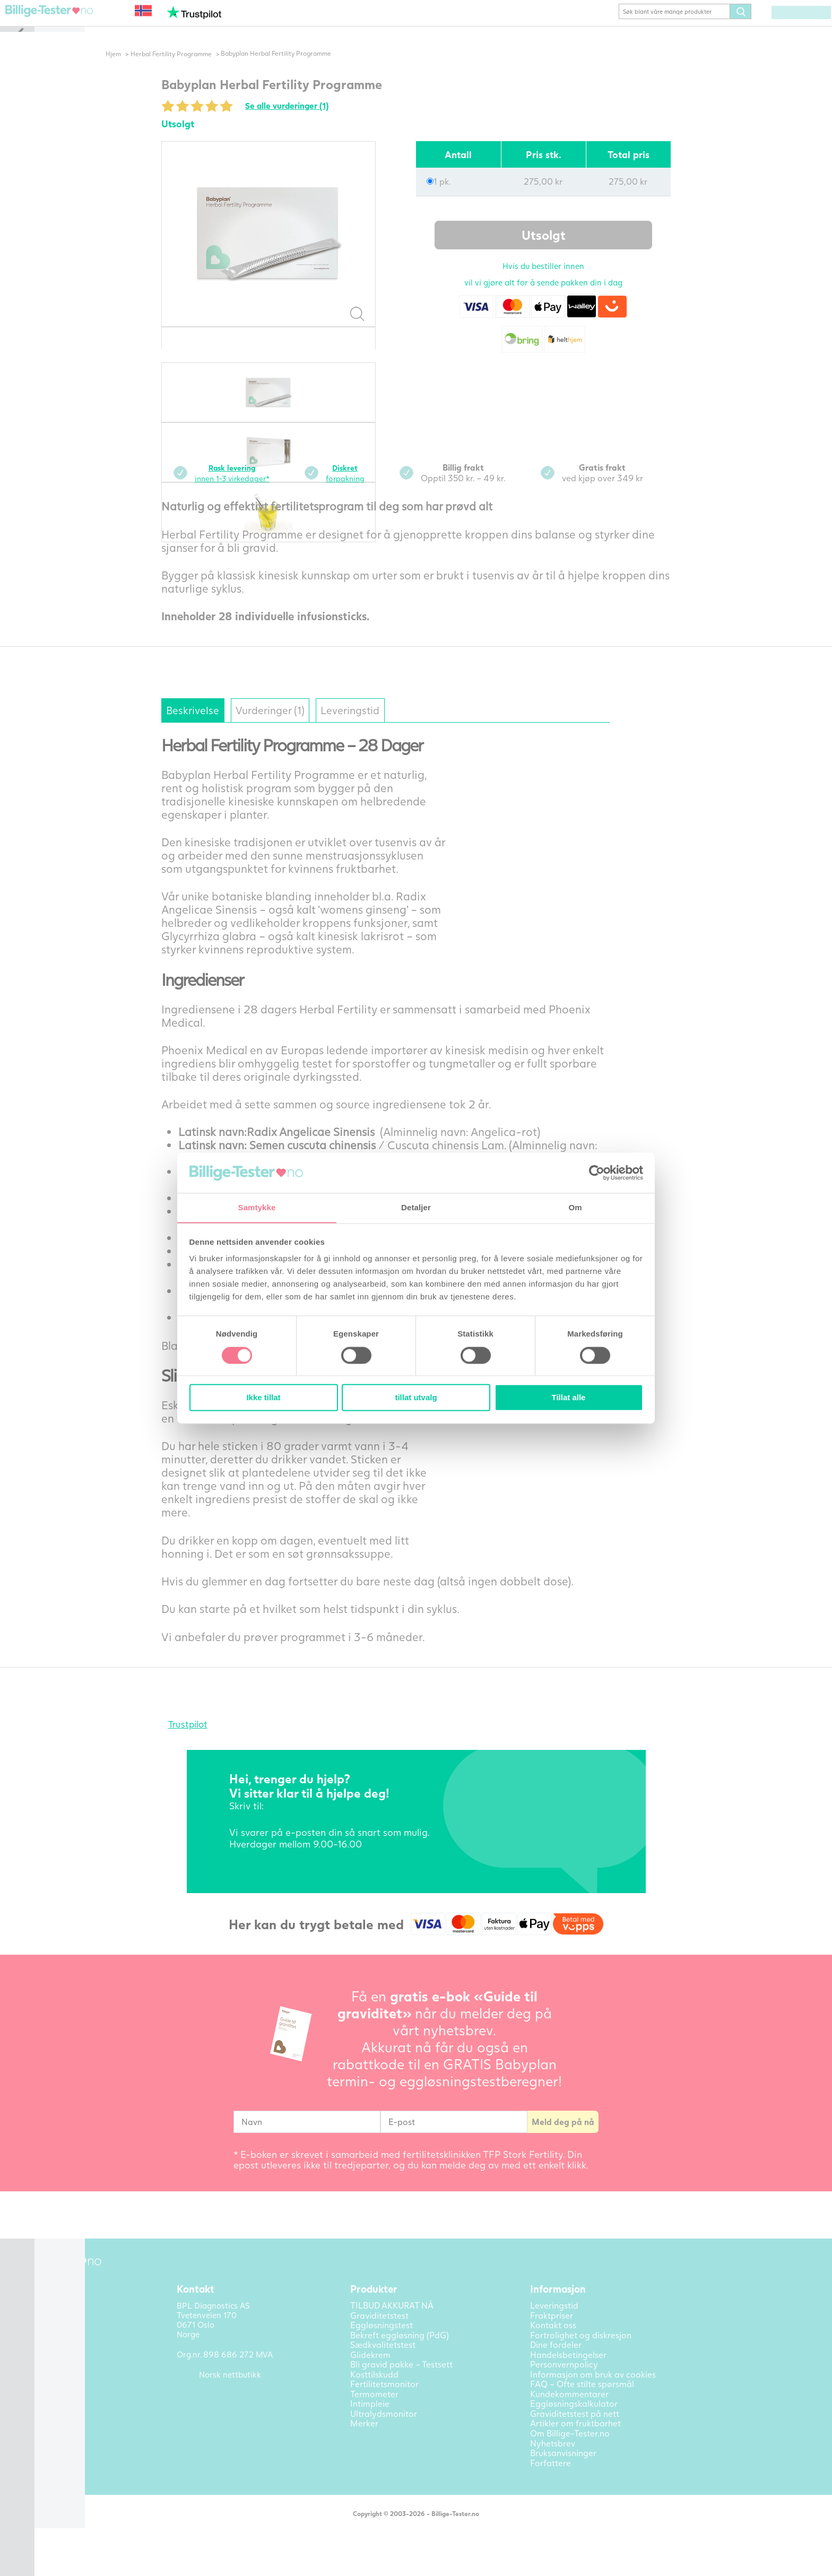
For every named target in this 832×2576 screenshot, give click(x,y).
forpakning (370, 488)
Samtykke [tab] (257, 1207)
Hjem (131, 69)
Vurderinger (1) (313, 726)
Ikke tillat (263, 1397)
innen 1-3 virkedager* (254, 488)
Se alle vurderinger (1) (311, 121)
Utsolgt (561, 251)
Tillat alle (569, 1397)
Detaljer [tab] (416, 1207)
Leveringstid (412, 726)
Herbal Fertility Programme (190, 69)
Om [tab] (575, 1207)
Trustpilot (205, 1741)
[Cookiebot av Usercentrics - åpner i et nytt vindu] (596, 1173)
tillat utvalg (416, 1397)
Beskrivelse (218, 726)
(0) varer (785, 27)
